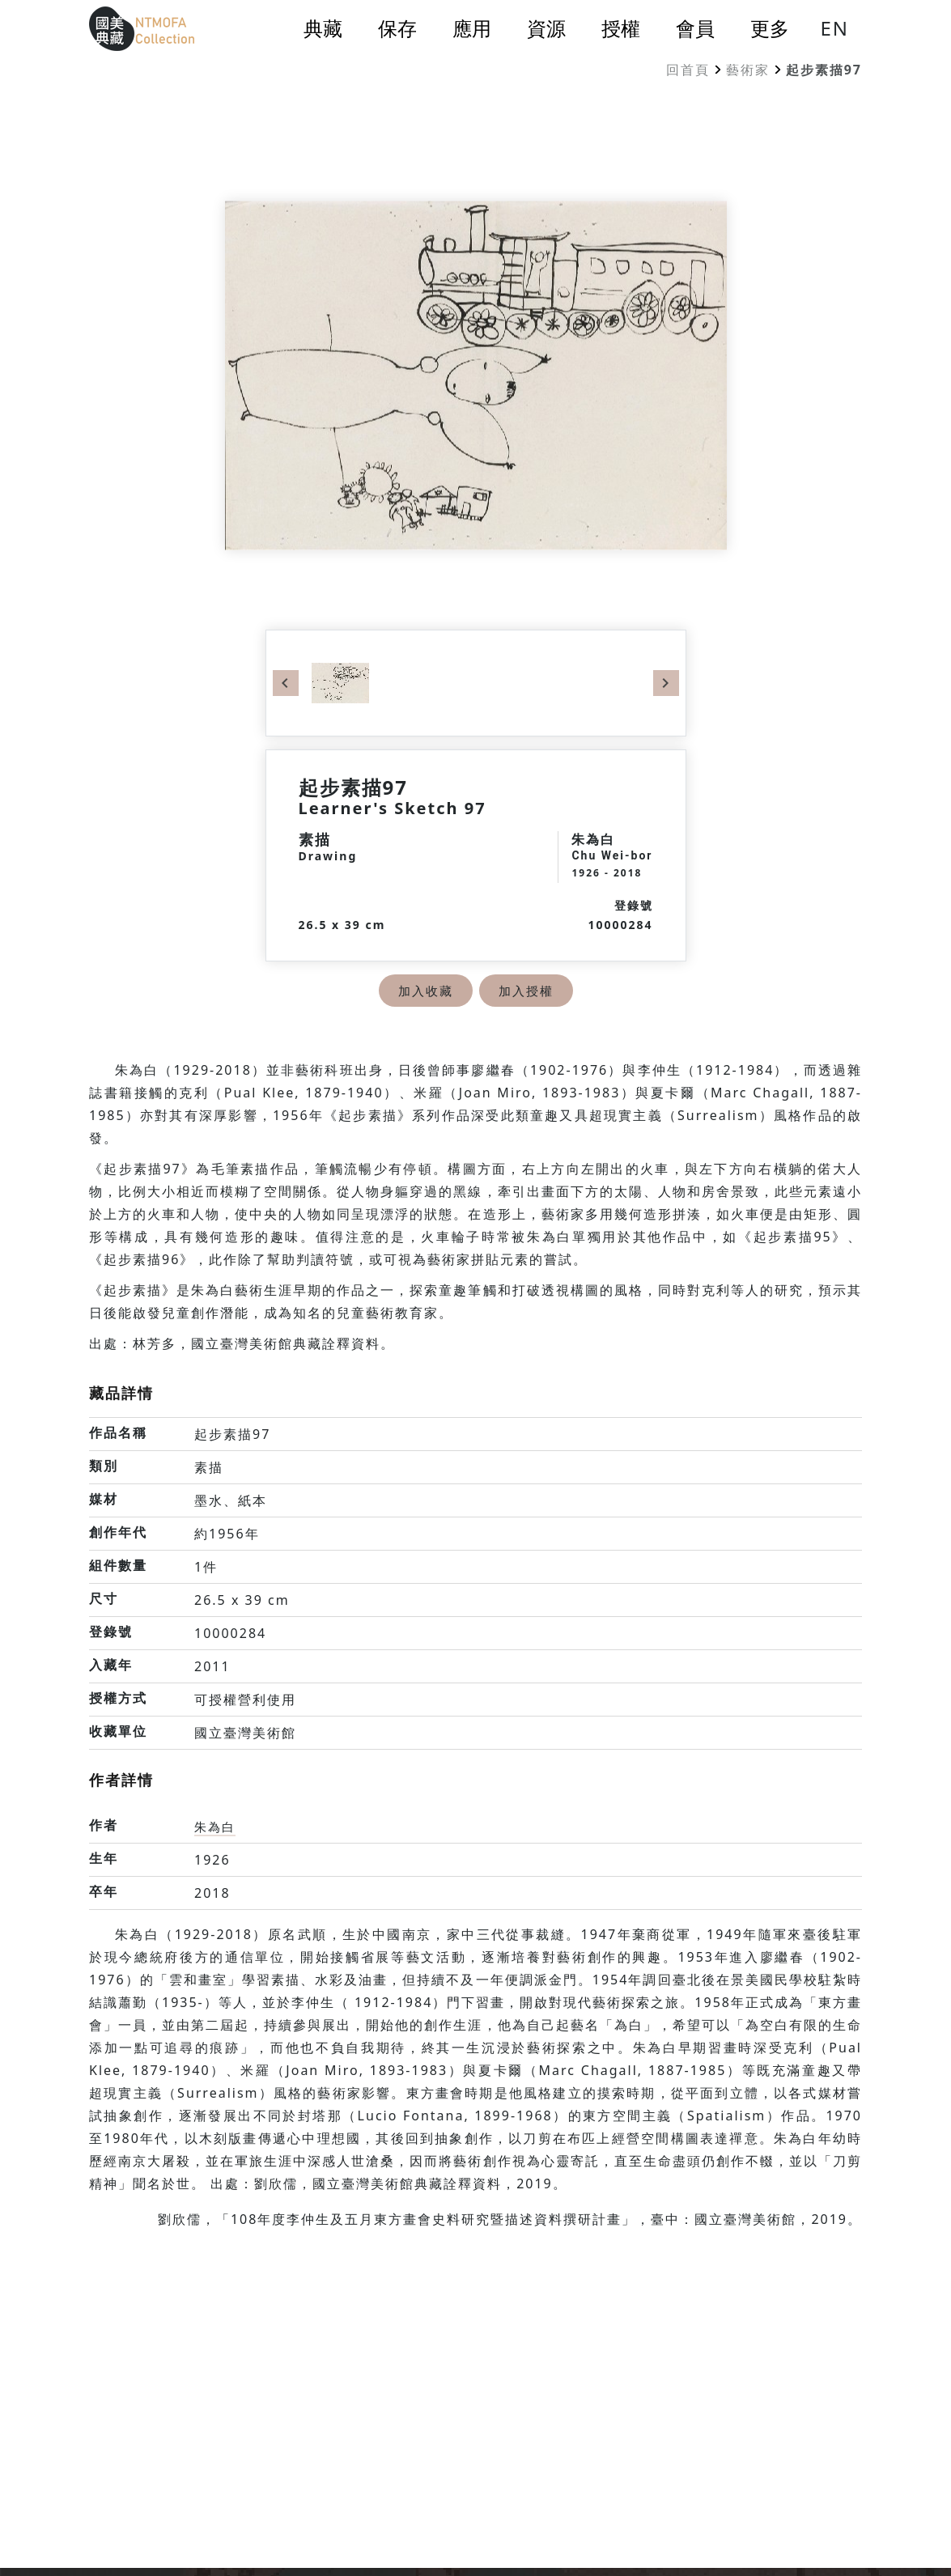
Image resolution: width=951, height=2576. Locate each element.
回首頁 (688, 70)
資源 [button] (546, 28)
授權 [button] (620, 28)
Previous (286, 683)
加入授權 (528, 990)
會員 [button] (695, 28)
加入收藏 (424, 990)
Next (666, 683)
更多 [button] (769, 28)
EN (834, 28)
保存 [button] (397, 28)
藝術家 (748, 70)
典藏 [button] (323, 28)
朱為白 (216, 1826)
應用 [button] (471, 28)
